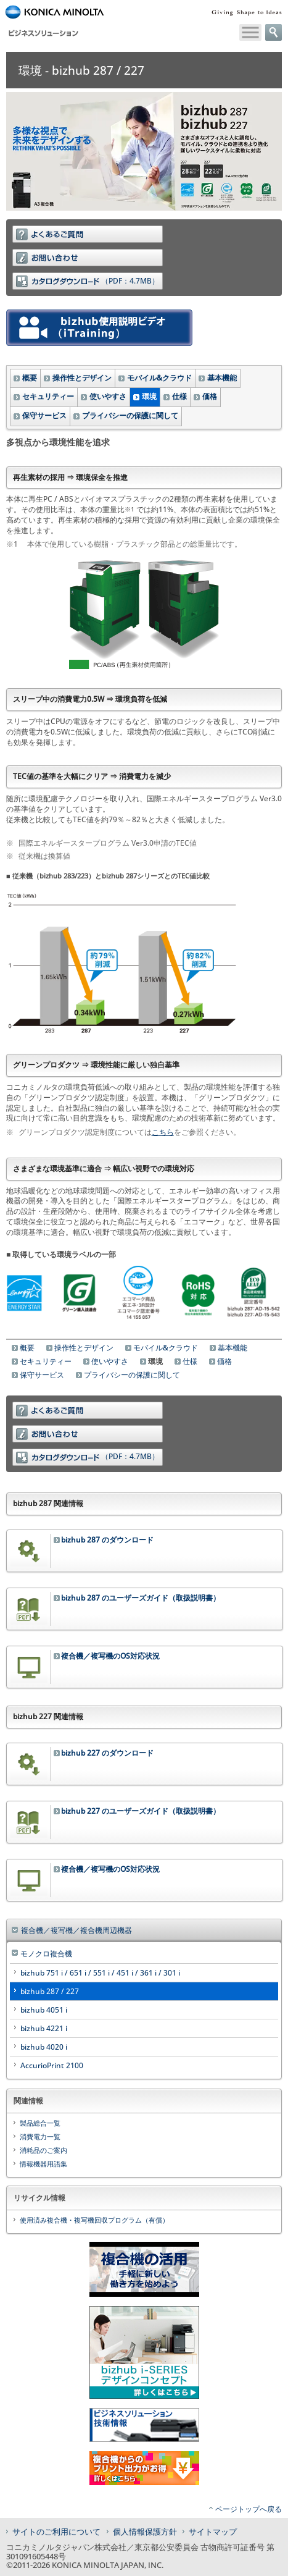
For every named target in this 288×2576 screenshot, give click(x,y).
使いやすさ (107, 396)
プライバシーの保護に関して (130, 415)
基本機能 (222, 378)
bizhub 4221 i (43, 2028)
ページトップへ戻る (248, 2509)
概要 (29, 378)
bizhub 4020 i (43, 2047)
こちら (163, 1132)
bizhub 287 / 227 (49, 1991)
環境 (149, 396)
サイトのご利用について (56, 2531)
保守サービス (44, 415)
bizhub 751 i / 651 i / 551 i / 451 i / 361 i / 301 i (100, 1973)
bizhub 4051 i (43, 2010)
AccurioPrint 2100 (51, 2065)
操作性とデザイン (82, 378)
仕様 (179, 396)
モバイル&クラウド (159, 378)
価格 (209, 396)
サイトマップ (213, 2531)
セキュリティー (48, 396)
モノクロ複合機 (46, 1953)
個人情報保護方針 (145, 2531)
